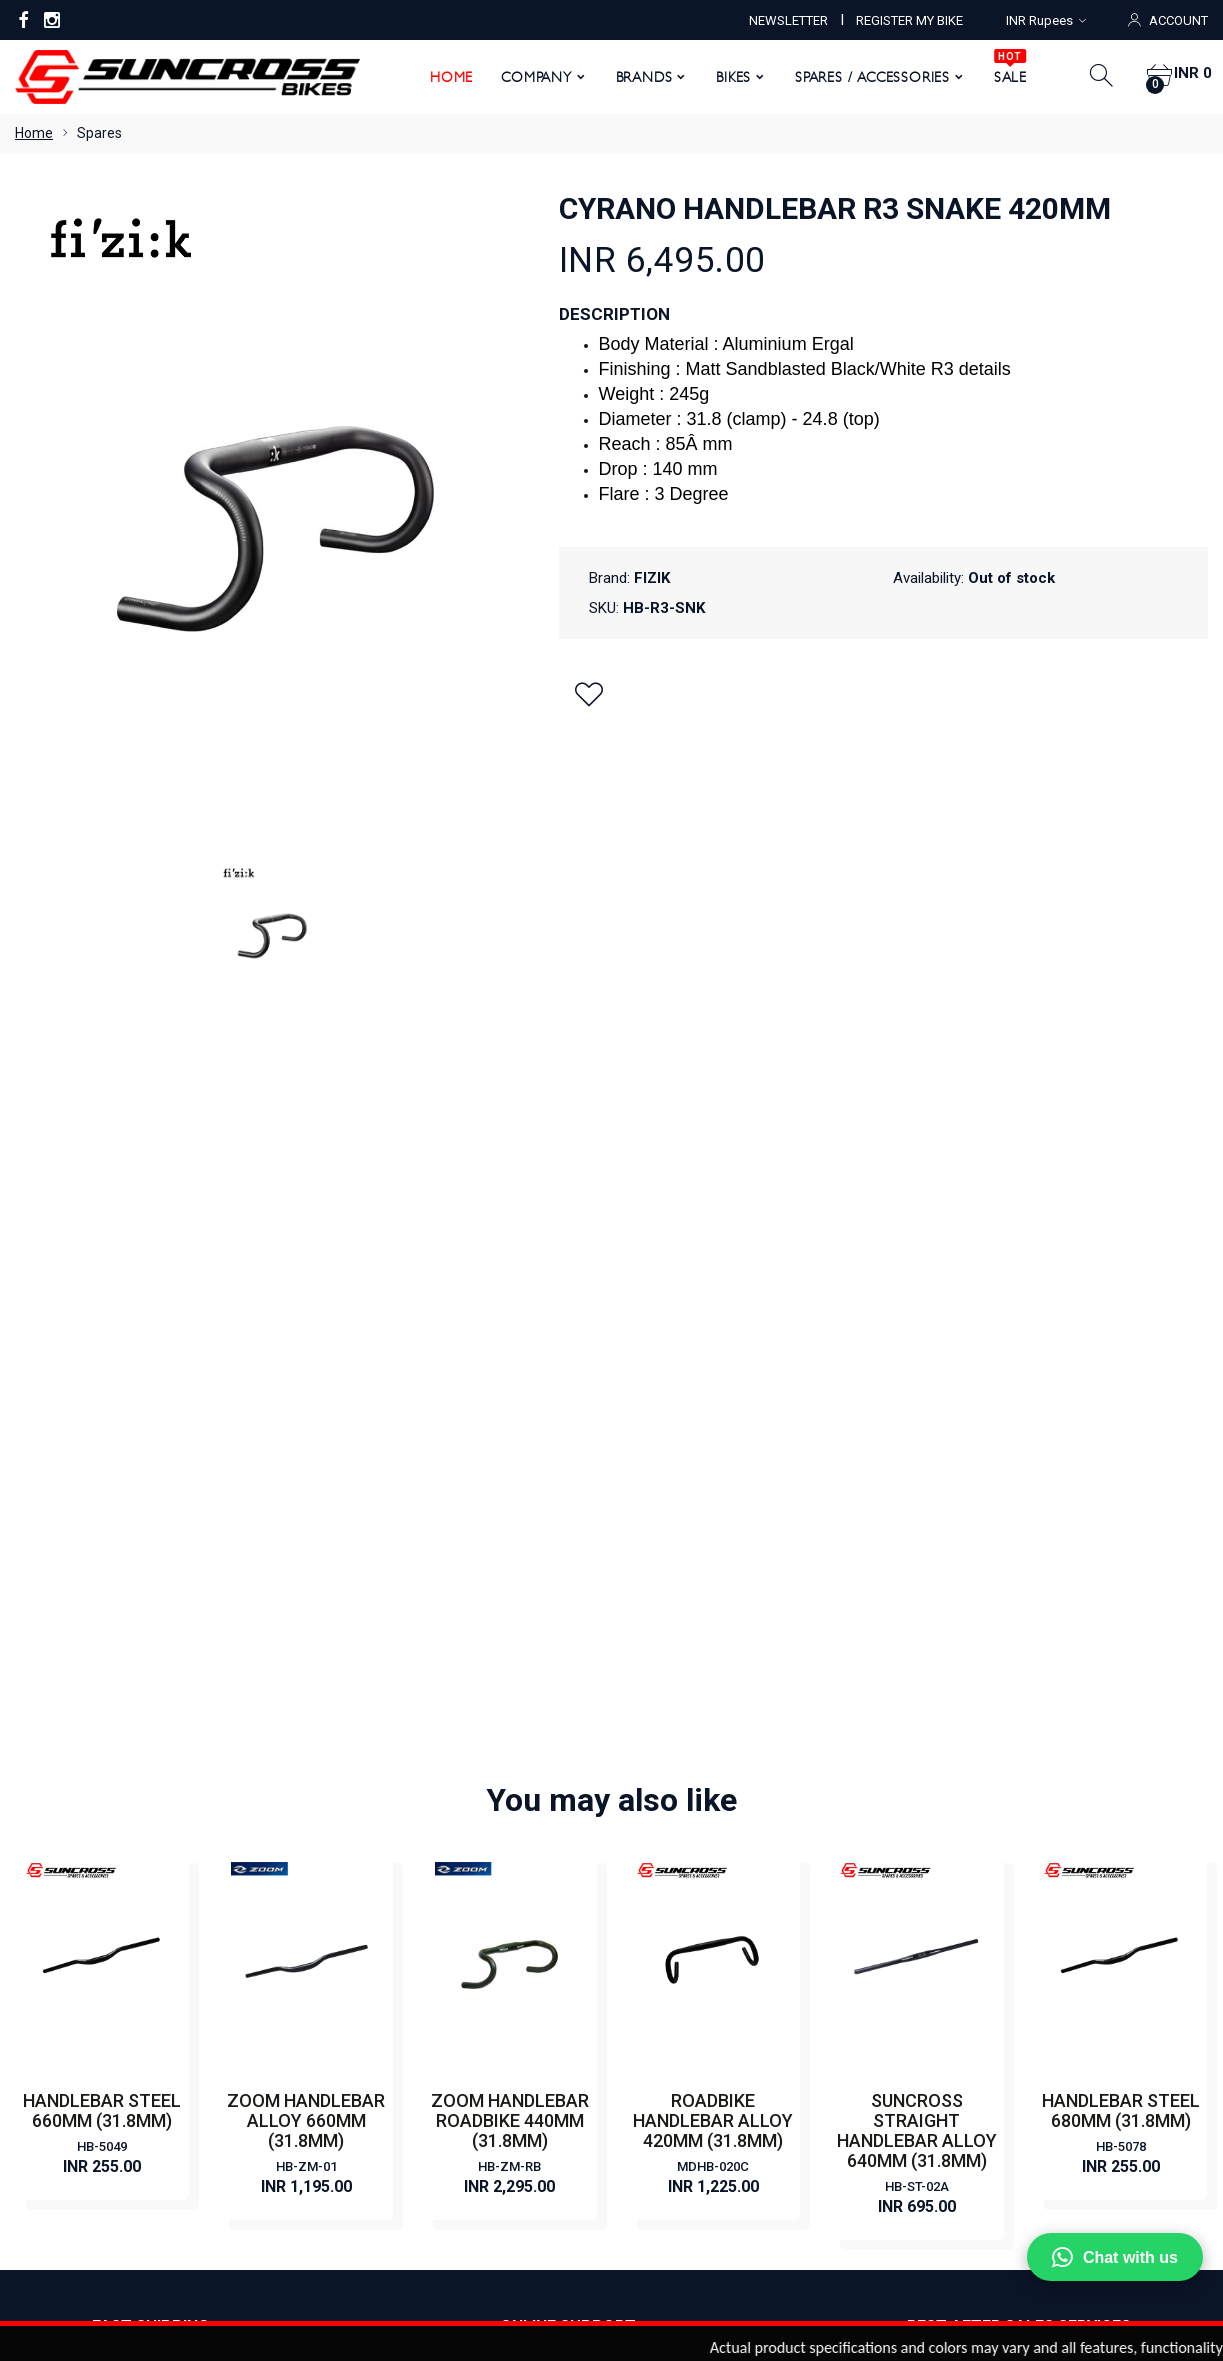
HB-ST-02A (917, 1454)
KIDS (641, 2002)
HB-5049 (102, 1414)
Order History (760, 2162)
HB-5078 (1121, 1414)
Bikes (726, 77)
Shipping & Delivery (381, 2062)
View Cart (554, 2162)
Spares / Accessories (865, 77)
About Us (350, 1792)
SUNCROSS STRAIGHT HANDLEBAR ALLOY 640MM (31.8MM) (917, 1398)
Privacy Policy (364, 1942)
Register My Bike (373, 1912)
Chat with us (1115, 2257)
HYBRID (651, 1942)
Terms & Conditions (382, 1972)
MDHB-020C (713, 1434)
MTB (642, 1882)
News (338, 1882)
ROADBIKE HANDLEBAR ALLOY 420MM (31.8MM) (713, 1388)
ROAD (646, 1912)
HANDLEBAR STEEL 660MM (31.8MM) (102, 1378)
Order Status (651, 2162)
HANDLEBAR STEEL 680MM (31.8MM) (1121, 1378)
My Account (458, 2162)
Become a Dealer (375, 1822)
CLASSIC (655, 1792)
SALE (1002, 70)
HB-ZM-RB (509, 1434)
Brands (636, 77)
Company (529, 77)
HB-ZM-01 (306, 1434)
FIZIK (652, 578)
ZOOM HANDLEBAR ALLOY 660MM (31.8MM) (306, 1388)
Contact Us (355, 1852)
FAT (639, 1972)
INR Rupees (1046, 20)
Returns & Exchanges (388, 2032)
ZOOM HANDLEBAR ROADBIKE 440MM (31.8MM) (510, 1388)
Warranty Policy (370, 2002)
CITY (642, 1822)
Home (443, 77)
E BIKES (651, 1852)
